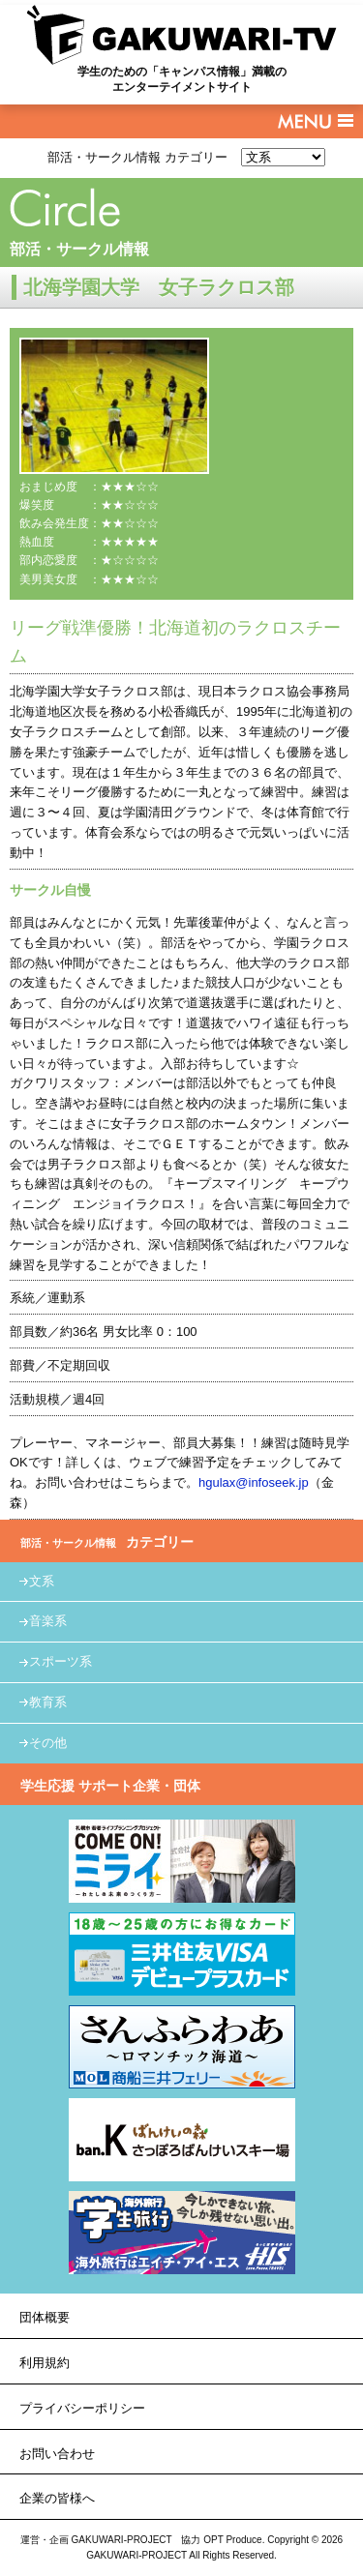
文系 (41, 1581)
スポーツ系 (60, 1661)
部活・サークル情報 (79, 249)
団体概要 (44, 2317)
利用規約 (44, 2362)
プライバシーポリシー (82, 2408)
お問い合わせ (57, 2453)
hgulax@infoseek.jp (253, 1482)
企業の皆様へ (57, 2498)
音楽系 (48, 1621)
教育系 (48, 1702)
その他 (48, 1742)
